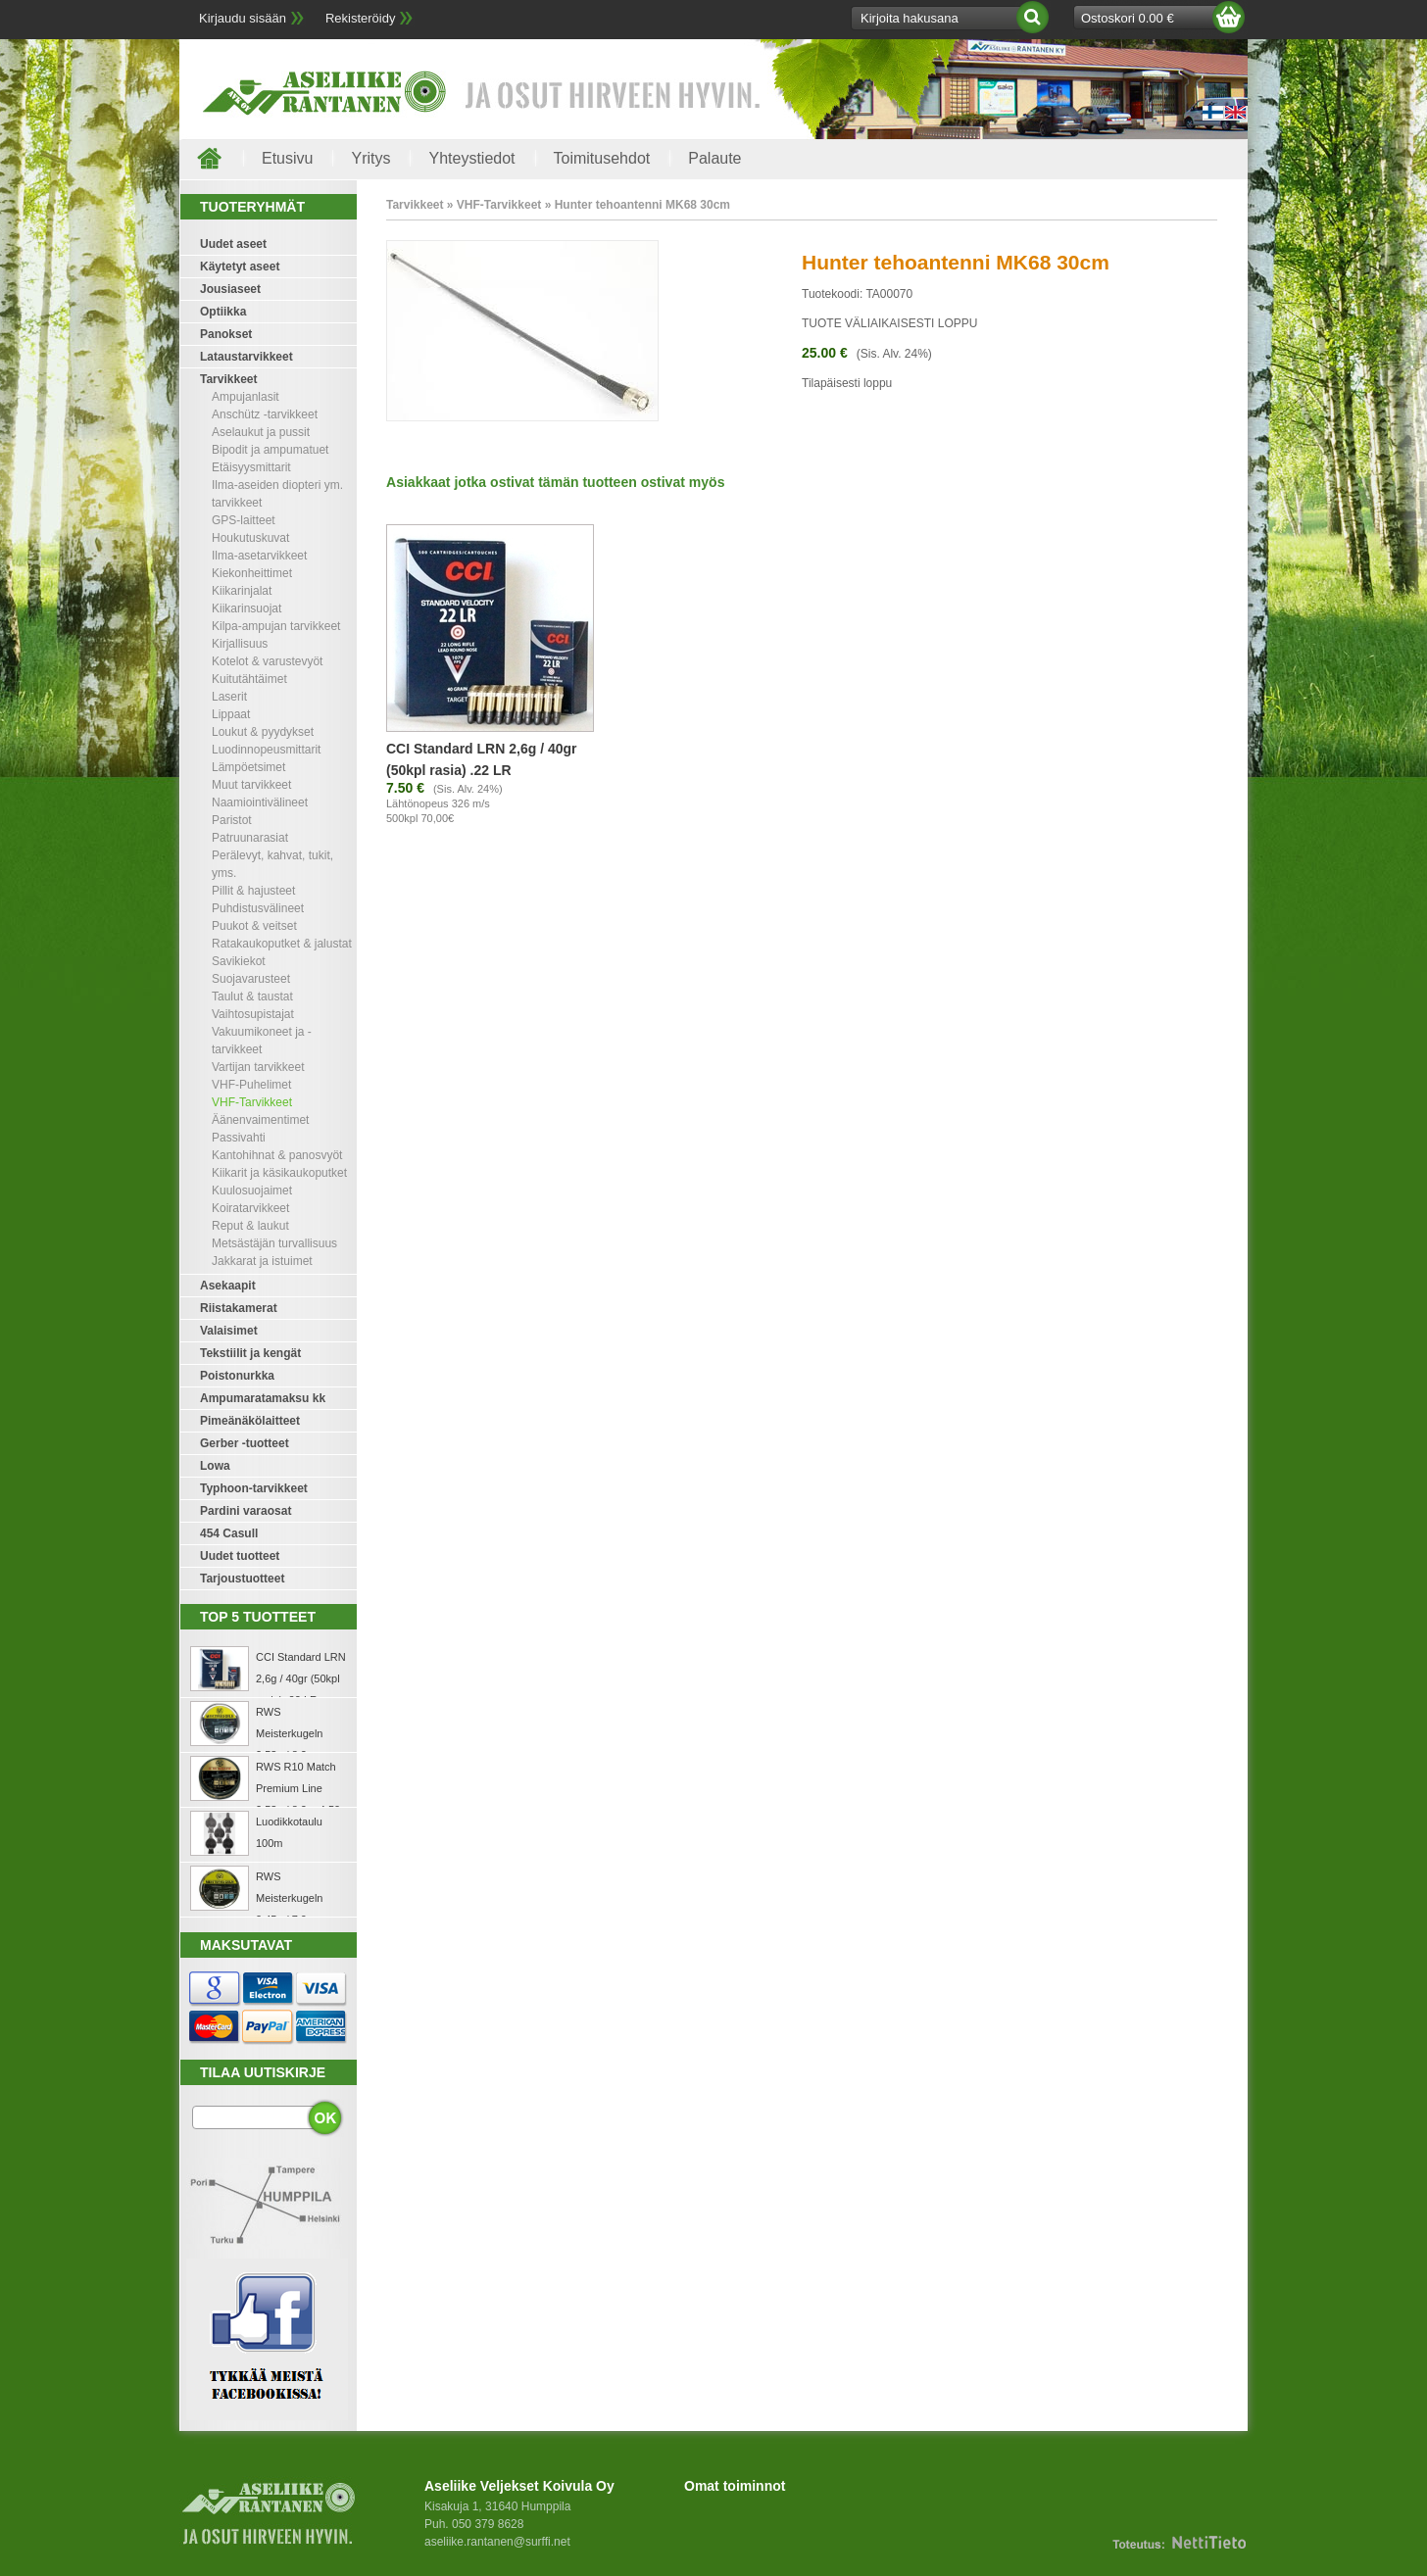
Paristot (232, 820)
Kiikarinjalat (241, 591)
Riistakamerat (238, 1308)
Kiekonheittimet (252, 573)
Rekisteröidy (360, 18)
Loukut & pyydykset (263, 732)
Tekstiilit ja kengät (250, 1353)
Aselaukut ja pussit (261, 432)
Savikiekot (239, 961)
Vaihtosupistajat (253, 1014)
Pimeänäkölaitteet (250, 1421)
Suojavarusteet (251, 979)
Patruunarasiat (250, 838)
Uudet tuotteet (239, 1556)
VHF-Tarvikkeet (252, 1102)
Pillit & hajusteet (253, 891)
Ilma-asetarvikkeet (259, 555)
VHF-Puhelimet (251, 1085)
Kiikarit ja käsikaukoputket (279, 1173)
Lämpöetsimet (248, 767)
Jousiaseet (230, 289)
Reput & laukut (250, 1226)
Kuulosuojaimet (252, 1190)
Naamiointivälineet (260, 802)
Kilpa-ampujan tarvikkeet (276, 626)
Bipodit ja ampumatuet (270, 450)
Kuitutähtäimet (249, 679)
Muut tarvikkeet (251, 785)
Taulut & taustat (252, 996)
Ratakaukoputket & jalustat (282, 943)
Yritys (370, 158)
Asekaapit (228, 1285)
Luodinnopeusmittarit (266, 749)
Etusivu (287, 158)
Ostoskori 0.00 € (1127, 18)
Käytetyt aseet (239, 266)
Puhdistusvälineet (258, 908)
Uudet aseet (233, 244)
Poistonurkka (237, 1376)
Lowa (215, 1466)
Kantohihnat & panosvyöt (277, 1155)
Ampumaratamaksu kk (262, 1398)
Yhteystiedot (471, 158)
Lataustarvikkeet (246, 357)
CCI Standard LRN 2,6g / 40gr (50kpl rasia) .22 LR (301, 1678)
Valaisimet (229, 1330)
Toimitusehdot (602, 158)
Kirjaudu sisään (242, 18)
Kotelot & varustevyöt (267, 661)
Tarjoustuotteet (242, 1578)
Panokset (226, 334)
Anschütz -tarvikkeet (265, 414)
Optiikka (223, 311)
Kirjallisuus (240, 644)
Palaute (714, 158)
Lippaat (231, 714)
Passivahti (239, 1137)
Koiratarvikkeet (250, 1208)
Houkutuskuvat (250, 538)
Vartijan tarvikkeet (258, 1067)
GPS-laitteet (243, 520)
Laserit (229, 697)
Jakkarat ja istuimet (262, 1261)
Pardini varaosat (245, 1511)
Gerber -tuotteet (244, 1443)
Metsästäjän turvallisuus (274, 1243)
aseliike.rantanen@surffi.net (497, 2542)
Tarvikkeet (228, 379)
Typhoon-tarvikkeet (254, 1488)
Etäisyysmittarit (251, 467)
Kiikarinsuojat (246, 608)
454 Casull (229, 1533)
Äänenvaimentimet (260, 1120)
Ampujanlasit (245, 397)
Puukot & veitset (254, 926)
